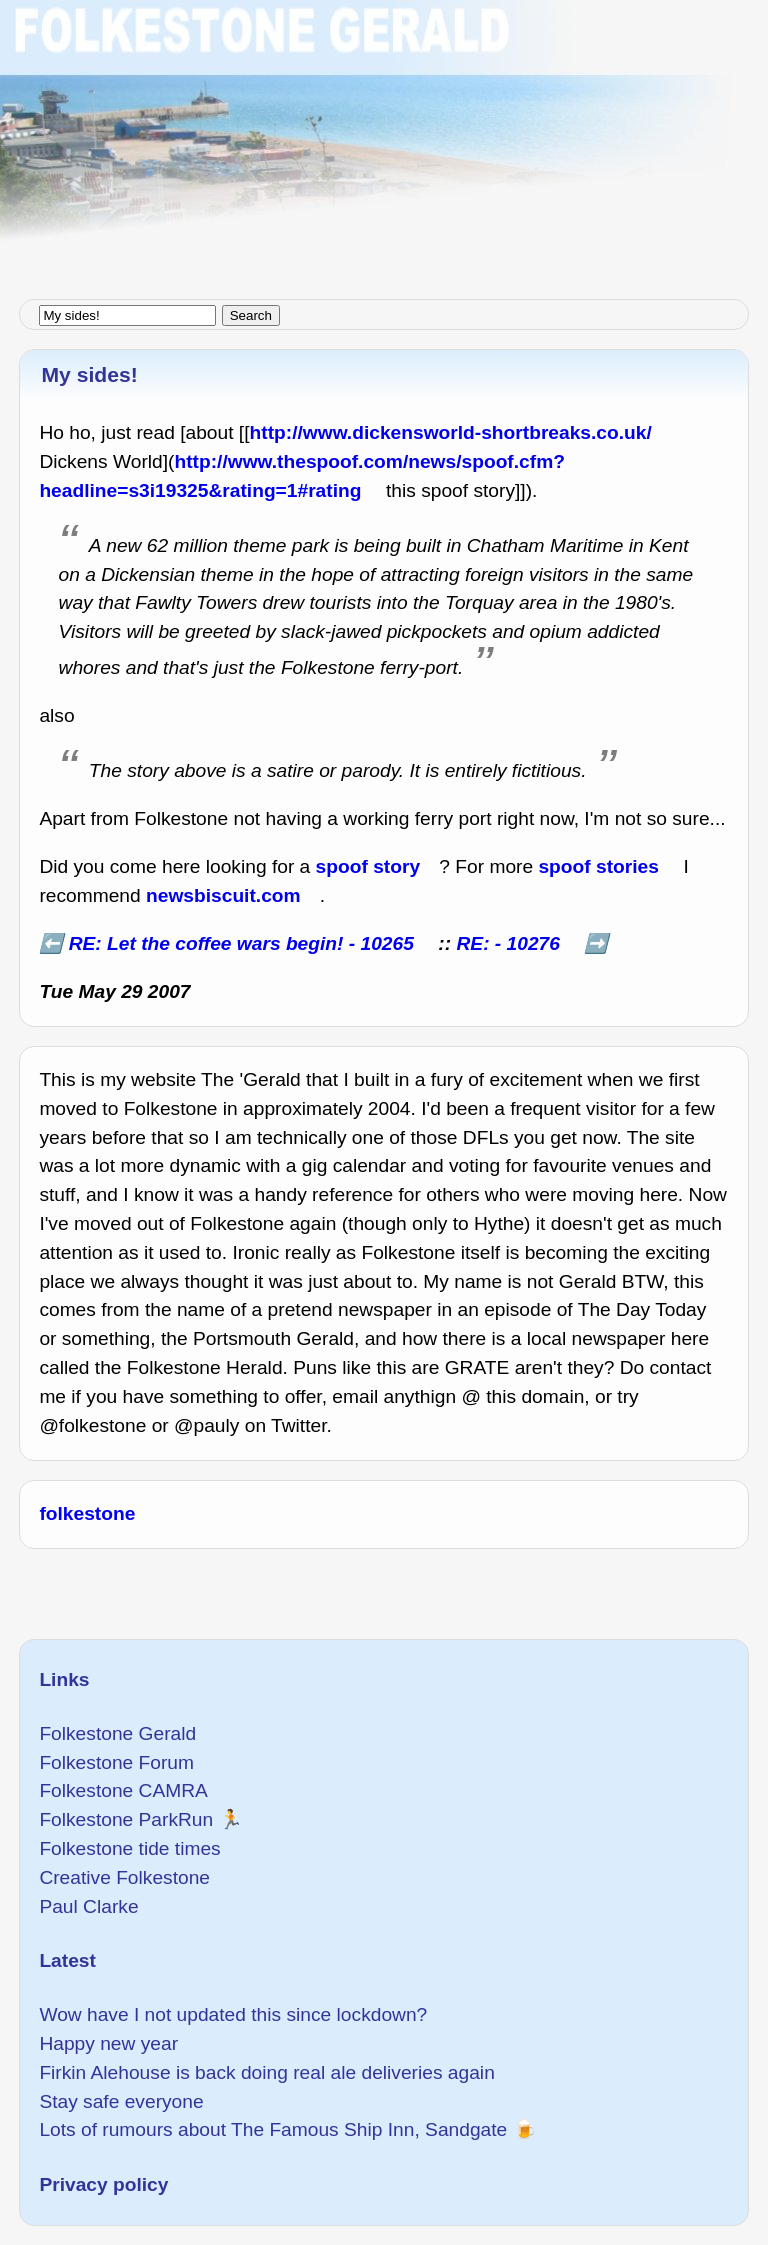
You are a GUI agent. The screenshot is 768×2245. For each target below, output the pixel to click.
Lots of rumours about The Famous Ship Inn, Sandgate (273, 2129)
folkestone (87, 1513)
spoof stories (598, 866)
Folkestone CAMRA (123, 1790)
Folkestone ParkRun (126, 1819)
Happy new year (108, 2043)
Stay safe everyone (121, 2101)
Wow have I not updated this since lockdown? (233, 2014)
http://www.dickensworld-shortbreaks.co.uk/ (451, 432)
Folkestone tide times (129, 1848)
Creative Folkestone (124, 1877)
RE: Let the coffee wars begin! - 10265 (241, 943)
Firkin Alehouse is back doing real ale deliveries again (266, 2072)
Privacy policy (103, 2184)
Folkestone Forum (116, 1762)
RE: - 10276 (507, 943)
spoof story (368, 866)
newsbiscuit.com (223, 895)
